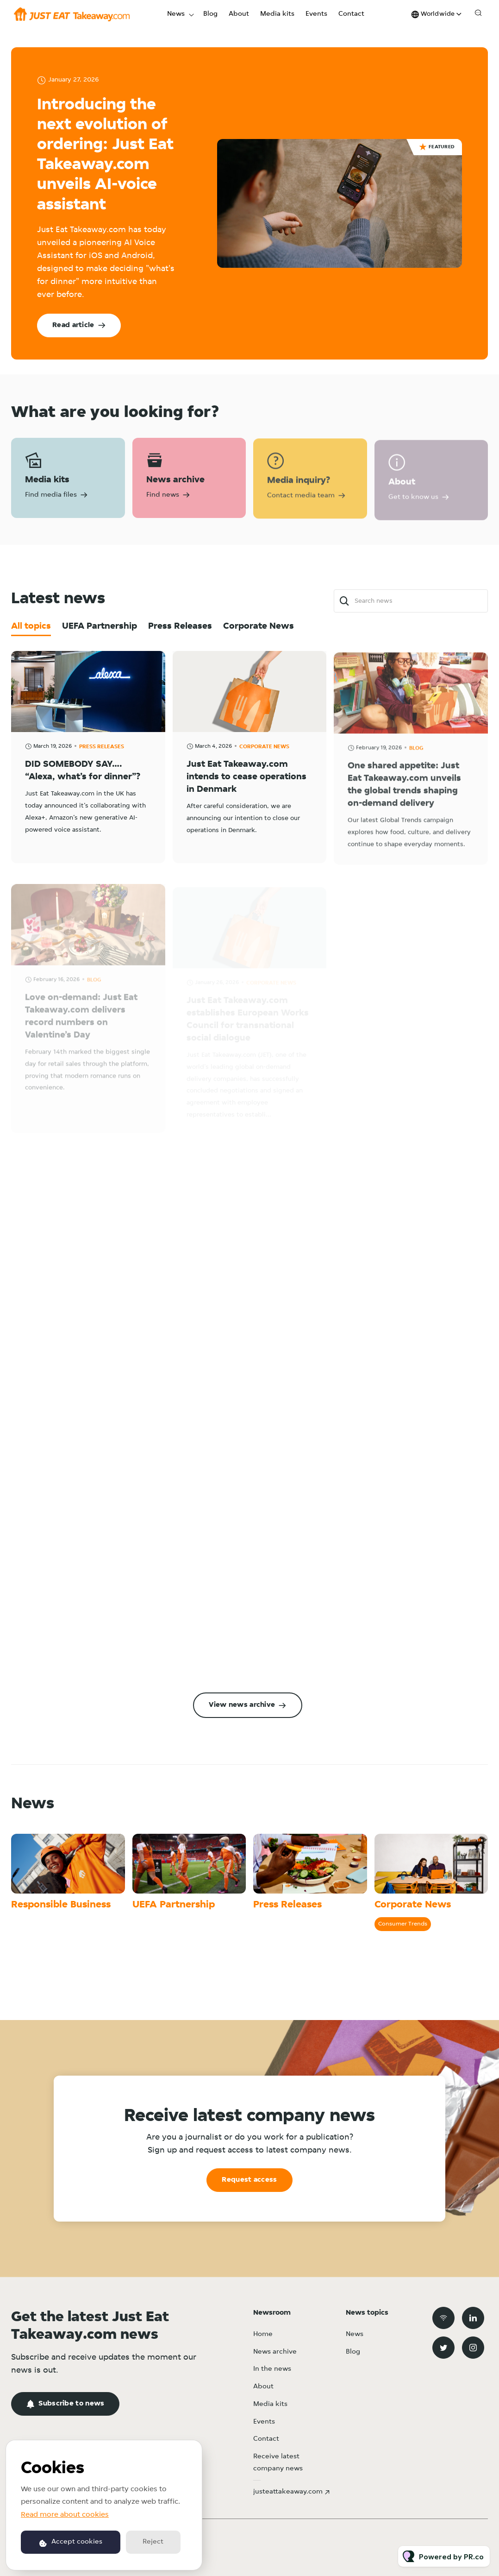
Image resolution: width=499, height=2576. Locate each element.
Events (316, 14)
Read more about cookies (65, 2515)
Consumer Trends (402, 1924)
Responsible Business (61, 1905)
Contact (351, 14)
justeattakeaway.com (288, 2491)
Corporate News (412, 1905)
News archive (275, 2352)
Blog (210, 14)
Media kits (277, 14)
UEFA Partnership (173, 1905)
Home (263, 2334)
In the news (272, 2369)
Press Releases (287, 1905)
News (176, 14)
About (239, 14)
